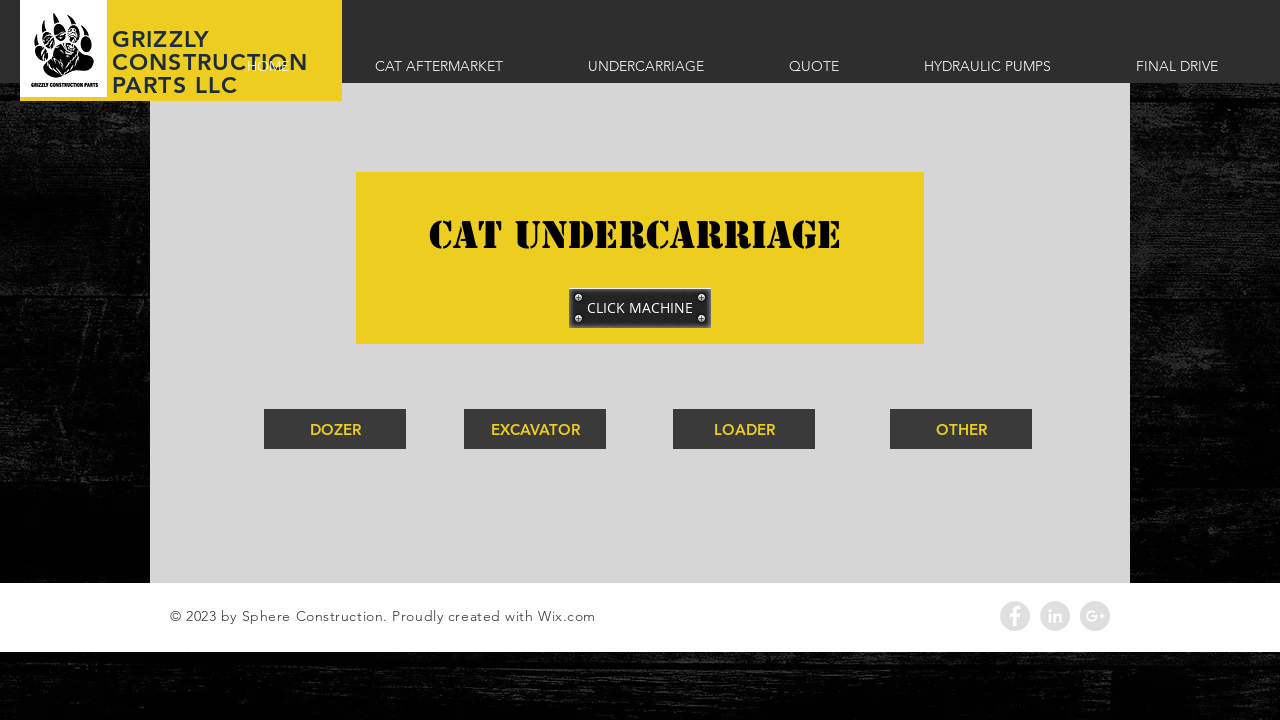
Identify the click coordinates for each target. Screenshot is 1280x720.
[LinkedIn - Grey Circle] (1055, 616)
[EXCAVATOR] (535, 429)
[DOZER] (335, 429)
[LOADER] (744, 429)
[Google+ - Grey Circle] (1095, 616)
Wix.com (567, 616)
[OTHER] (961, 429)
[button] (640, 308)
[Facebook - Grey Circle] (1015, 616)
